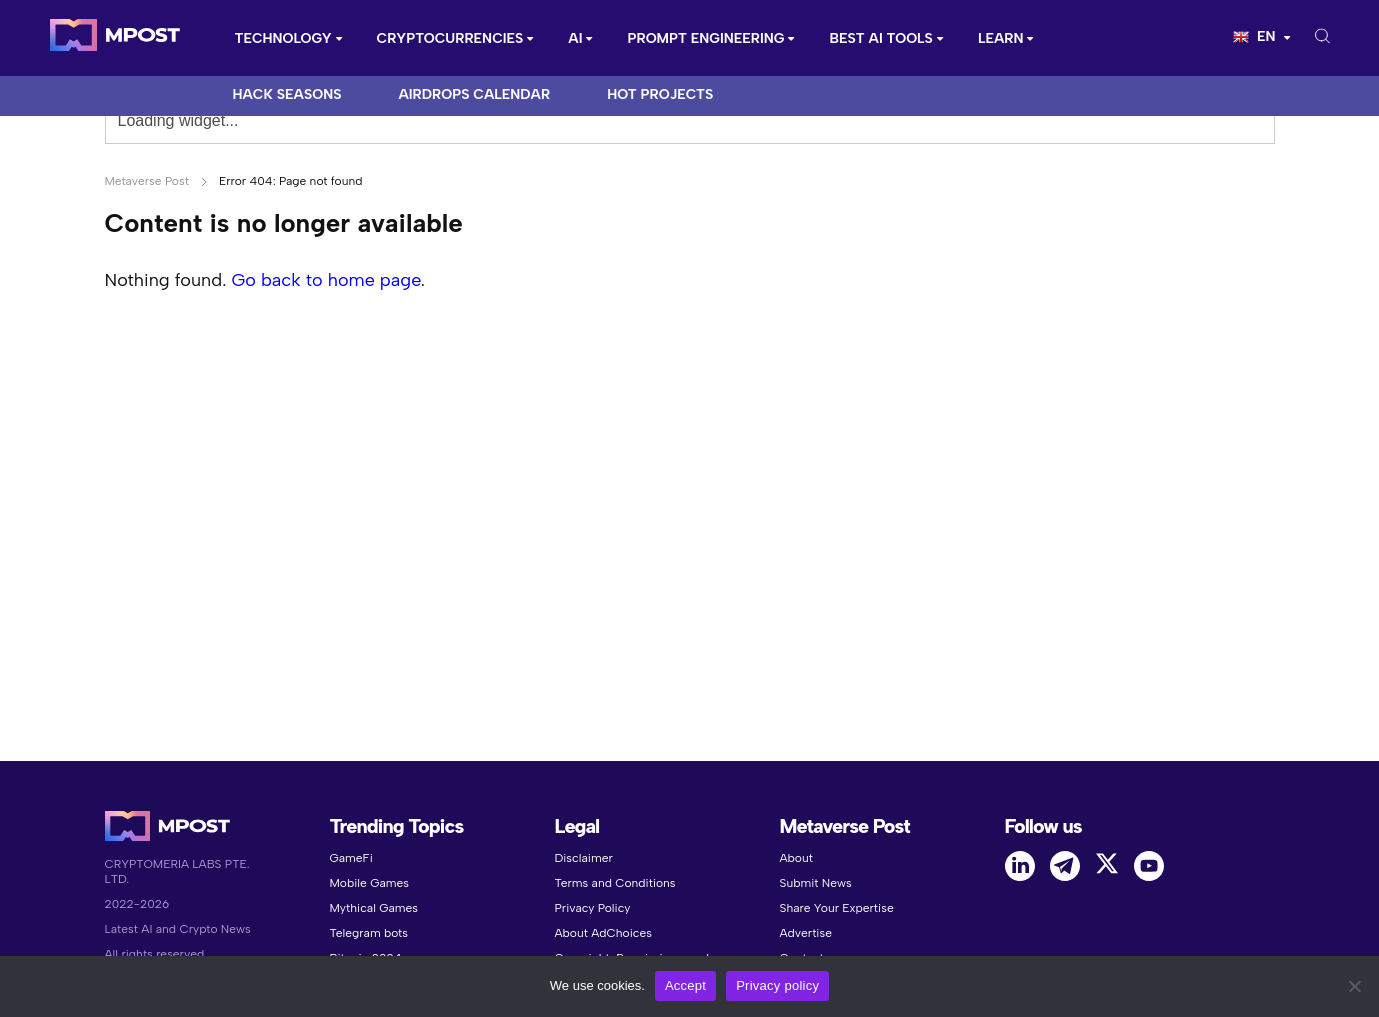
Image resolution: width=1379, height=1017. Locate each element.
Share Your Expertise (837, 908)
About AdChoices (603, 933)
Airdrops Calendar (474, 94)
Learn (1001, 38)
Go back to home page (325, 280)
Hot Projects (660, 94)
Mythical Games (374, 908)
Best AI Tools (880, 38)
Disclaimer (584, 858)
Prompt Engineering (705, 38)
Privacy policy (777, 985)
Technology (283, 38)
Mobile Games (369, 883)
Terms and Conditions (615, 883)
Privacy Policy (593, 908)
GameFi (351, 858)
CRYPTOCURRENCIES (450, 38)
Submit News (816, 883)
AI (575, 38)
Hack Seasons (287, 94)
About (796, 858)
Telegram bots (369, 933)
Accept (685, 985)
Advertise (806, 933)
